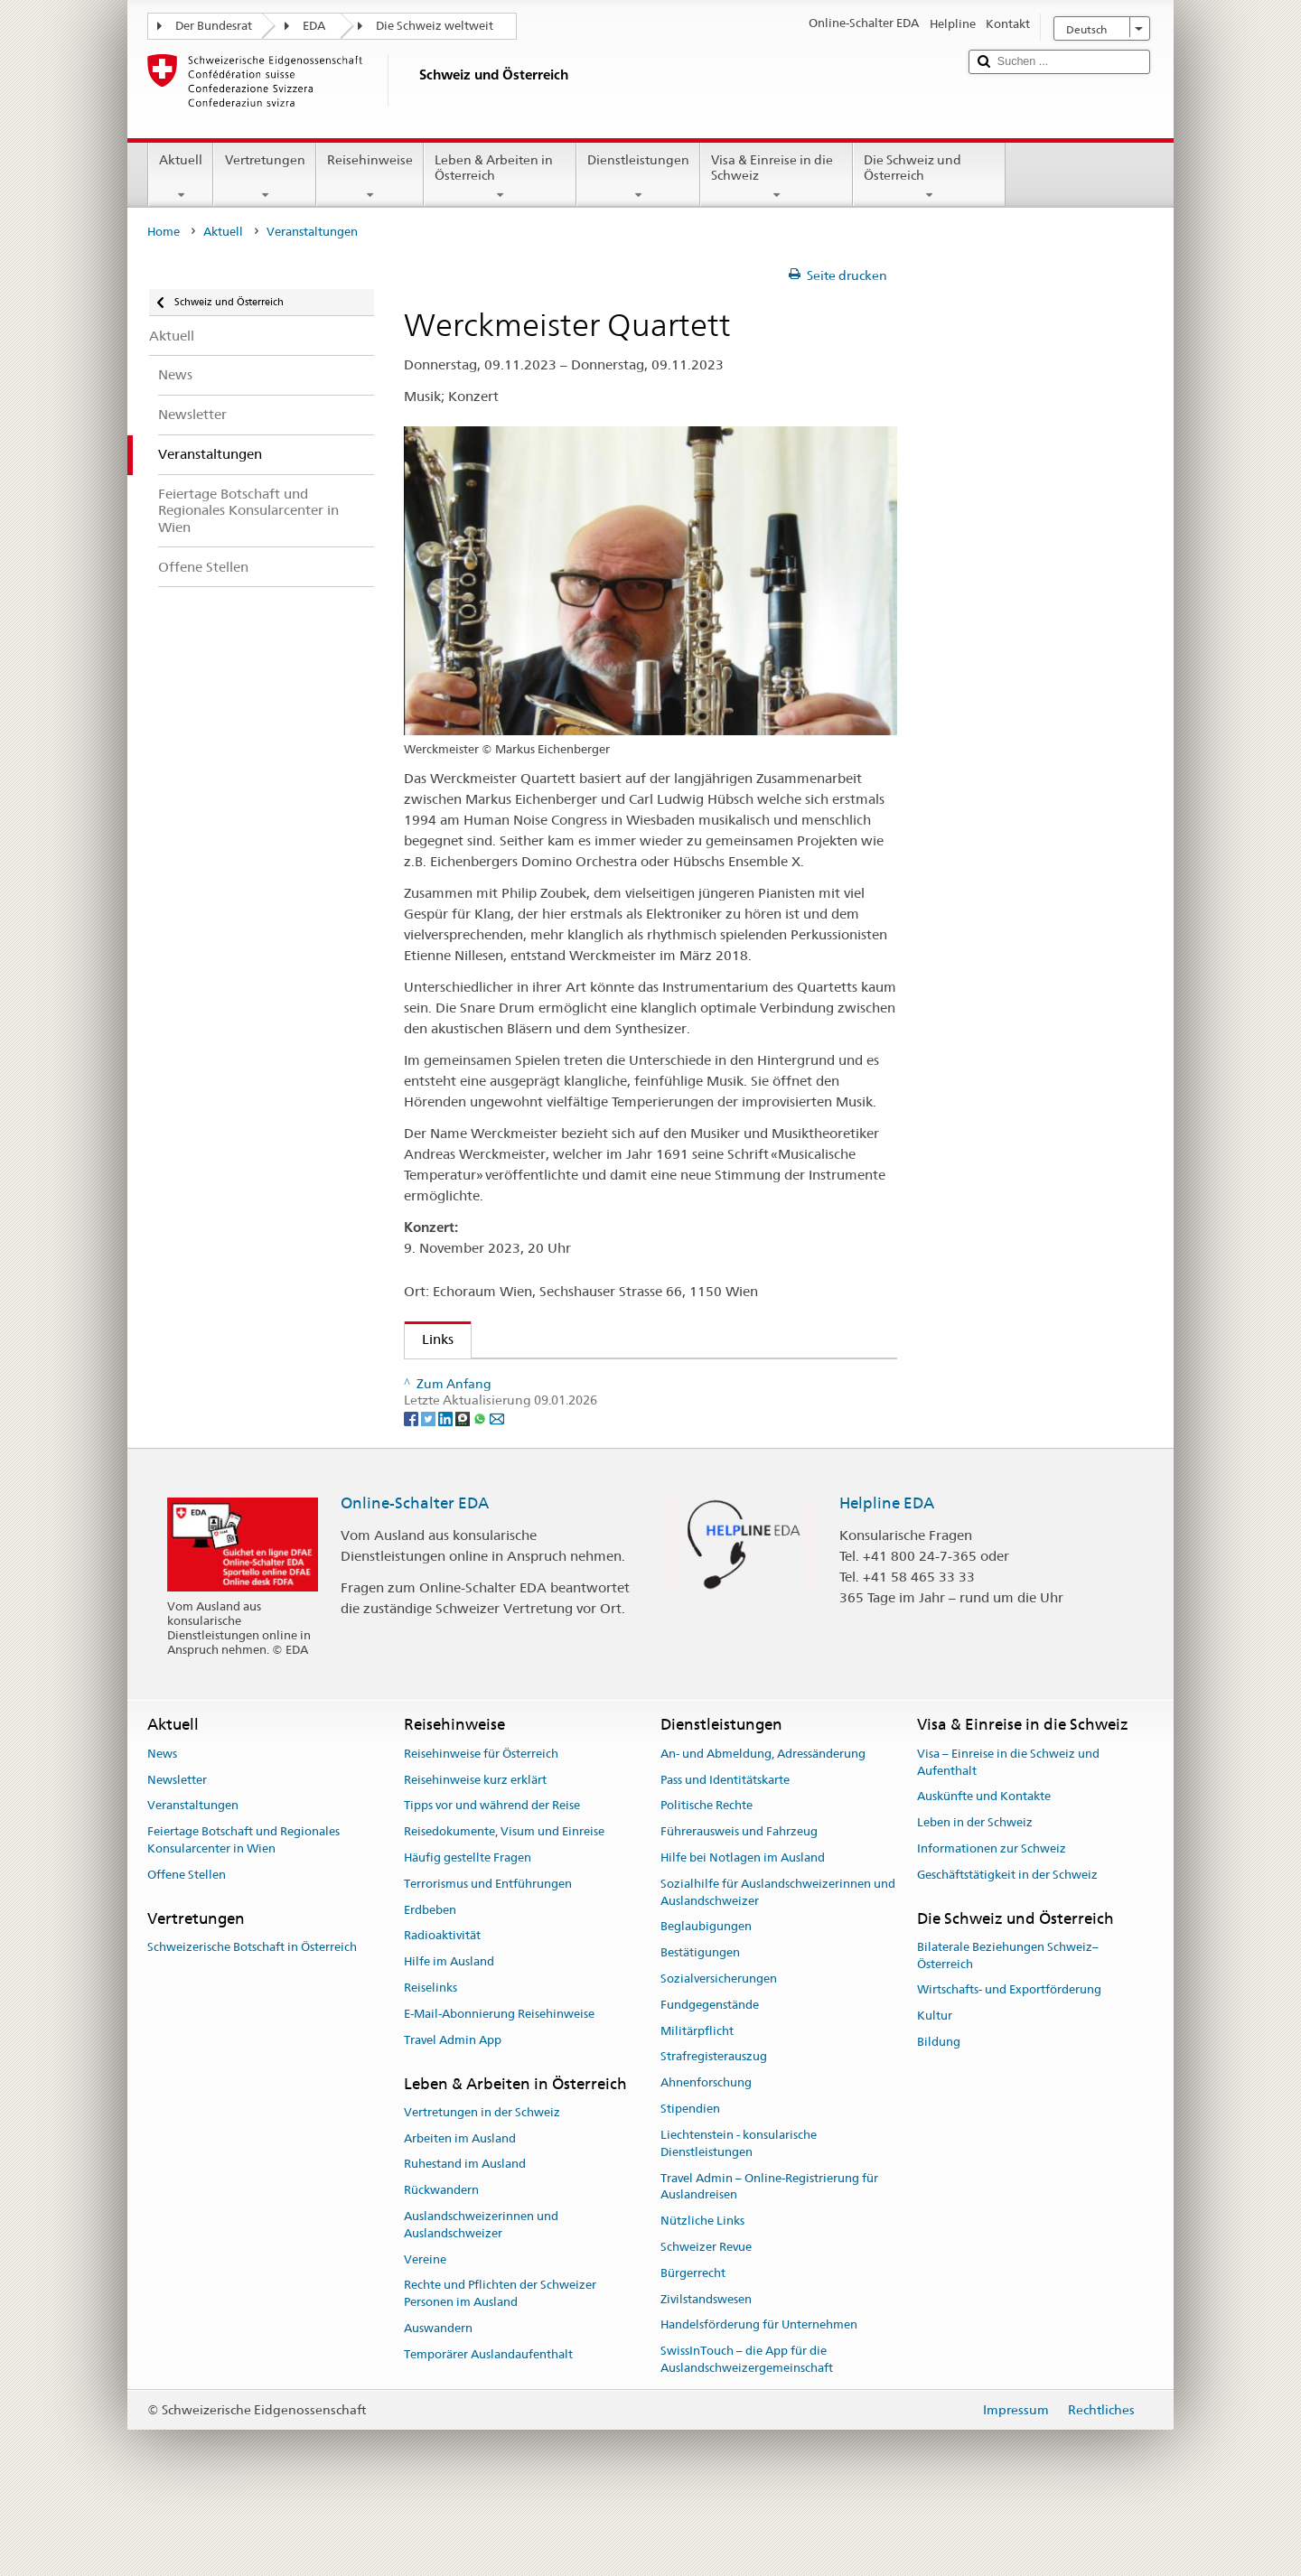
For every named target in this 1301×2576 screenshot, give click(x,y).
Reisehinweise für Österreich (481, 1818)
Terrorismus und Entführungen (488, 1948)
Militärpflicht (697, 2096)
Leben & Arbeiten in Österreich (500, 177)
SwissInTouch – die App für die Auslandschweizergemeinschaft (746, 2425)
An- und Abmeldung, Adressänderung (763, 1818)
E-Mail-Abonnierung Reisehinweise (499, 2079)
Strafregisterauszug (713, 2122)
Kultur (934, 2081)
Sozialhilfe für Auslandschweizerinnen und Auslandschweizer (777, 1957)
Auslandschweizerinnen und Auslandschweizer (481, 2289)
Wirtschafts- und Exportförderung (1009, 2055)
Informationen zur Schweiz (991, 1913)
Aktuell (180, 177)
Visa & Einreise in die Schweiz (776, 177)
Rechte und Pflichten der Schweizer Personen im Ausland (500, 2359)
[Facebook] (412, 1483)
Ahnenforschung (706, 2148)
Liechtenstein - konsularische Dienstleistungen (738, 2208)
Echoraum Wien (476, 1378)
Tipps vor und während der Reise (492, 1871)
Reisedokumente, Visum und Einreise (504, 1897)
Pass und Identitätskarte (725, 1845)
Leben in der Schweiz (975, 1887)
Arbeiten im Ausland (460, 2203)
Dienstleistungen (638, 177)
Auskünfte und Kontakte (984, 1862)
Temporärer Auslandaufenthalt (488, 2419)
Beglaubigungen (706, 1992)
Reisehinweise (370, 177)
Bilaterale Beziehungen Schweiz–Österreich (1008, 2020)
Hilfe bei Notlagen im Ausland (742, 1922)
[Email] (497, 1483)
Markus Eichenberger (492, 1399)
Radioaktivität (442, 2001)
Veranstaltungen (193, 1871)
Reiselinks (430, 2052)
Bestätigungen (700, 2018)
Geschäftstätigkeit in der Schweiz (1007, 1939)
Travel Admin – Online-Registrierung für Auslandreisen (769, 2251)
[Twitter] (429, 1483)
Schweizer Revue (706, 2312)
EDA (314, 26)
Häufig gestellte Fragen (467, 1922)
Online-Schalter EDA (415, 1568)
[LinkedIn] (446, 1483)
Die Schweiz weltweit (434, 26)
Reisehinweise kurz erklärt (475, 1845)
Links (429, 1339)
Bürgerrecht (692, 2338)
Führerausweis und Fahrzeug (739, 1897)
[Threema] (464, 1483)
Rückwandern (441, 2256)
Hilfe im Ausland (449, 2027)
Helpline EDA (886, 1568)
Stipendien (690, 2173)
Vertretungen (264, 177)
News (162, 1818)
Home (163, 231)
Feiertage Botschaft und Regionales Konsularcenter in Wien (243, 1905)
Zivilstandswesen (706, 2364)
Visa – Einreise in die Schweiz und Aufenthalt (1008, 1827)
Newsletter (177, 1845)
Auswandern (438, 2393)
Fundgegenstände (709, 2070)
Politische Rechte (706, 1871)
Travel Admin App (452, 2105)
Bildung (938, 2107)
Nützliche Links (702, 2285)
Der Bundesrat (213, 26)
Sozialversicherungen (718, 2043)
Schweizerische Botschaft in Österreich (252, 2012)
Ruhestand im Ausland (465, 2229)
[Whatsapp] (481, 1483)
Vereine (425, 2324)
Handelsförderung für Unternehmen (758, 2390)
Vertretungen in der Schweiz (482, 2177)
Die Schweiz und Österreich (929, 177)
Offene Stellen (186, 1939)
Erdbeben (430, 1975)
